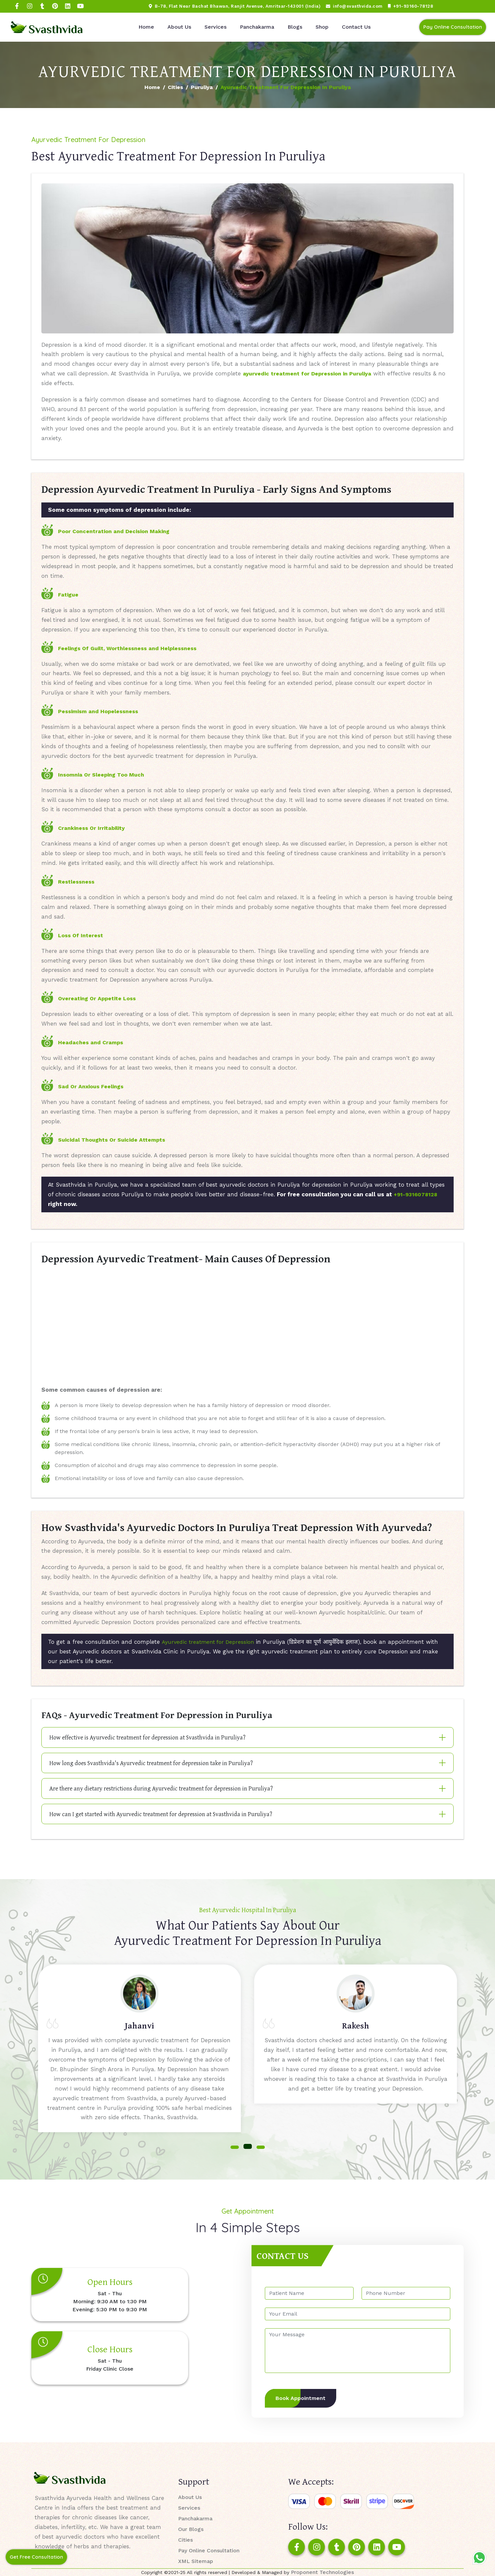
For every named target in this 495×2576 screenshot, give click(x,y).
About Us (179, 27)
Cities (175, 87)
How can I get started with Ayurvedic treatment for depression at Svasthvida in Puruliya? (160, 1813)
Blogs (295, 27)
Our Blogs (190, 2529)
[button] (234, 2147)
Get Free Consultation (36, 2557)
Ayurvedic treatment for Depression (208, 1642)
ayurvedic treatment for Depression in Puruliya (307, 373)
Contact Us (356, 27)
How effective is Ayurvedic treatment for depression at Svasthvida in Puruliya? (147, 1737)
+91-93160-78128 (410, 6)
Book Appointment (301, 2398)
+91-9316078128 (415, 1194)
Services (215, 27)
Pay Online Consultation (452, 27)
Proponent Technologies (322, 2572)
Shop (322, 27)
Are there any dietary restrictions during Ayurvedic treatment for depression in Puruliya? (161, 1788)
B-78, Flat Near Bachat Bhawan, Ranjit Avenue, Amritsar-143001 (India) (235, 6)
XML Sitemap (195, 2561)
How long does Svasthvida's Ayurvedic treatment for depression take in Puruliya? (151, 1762)
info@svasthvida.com (354, 6)
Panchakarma (257, 27)
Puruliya (202, 87)
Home (146, 27)
